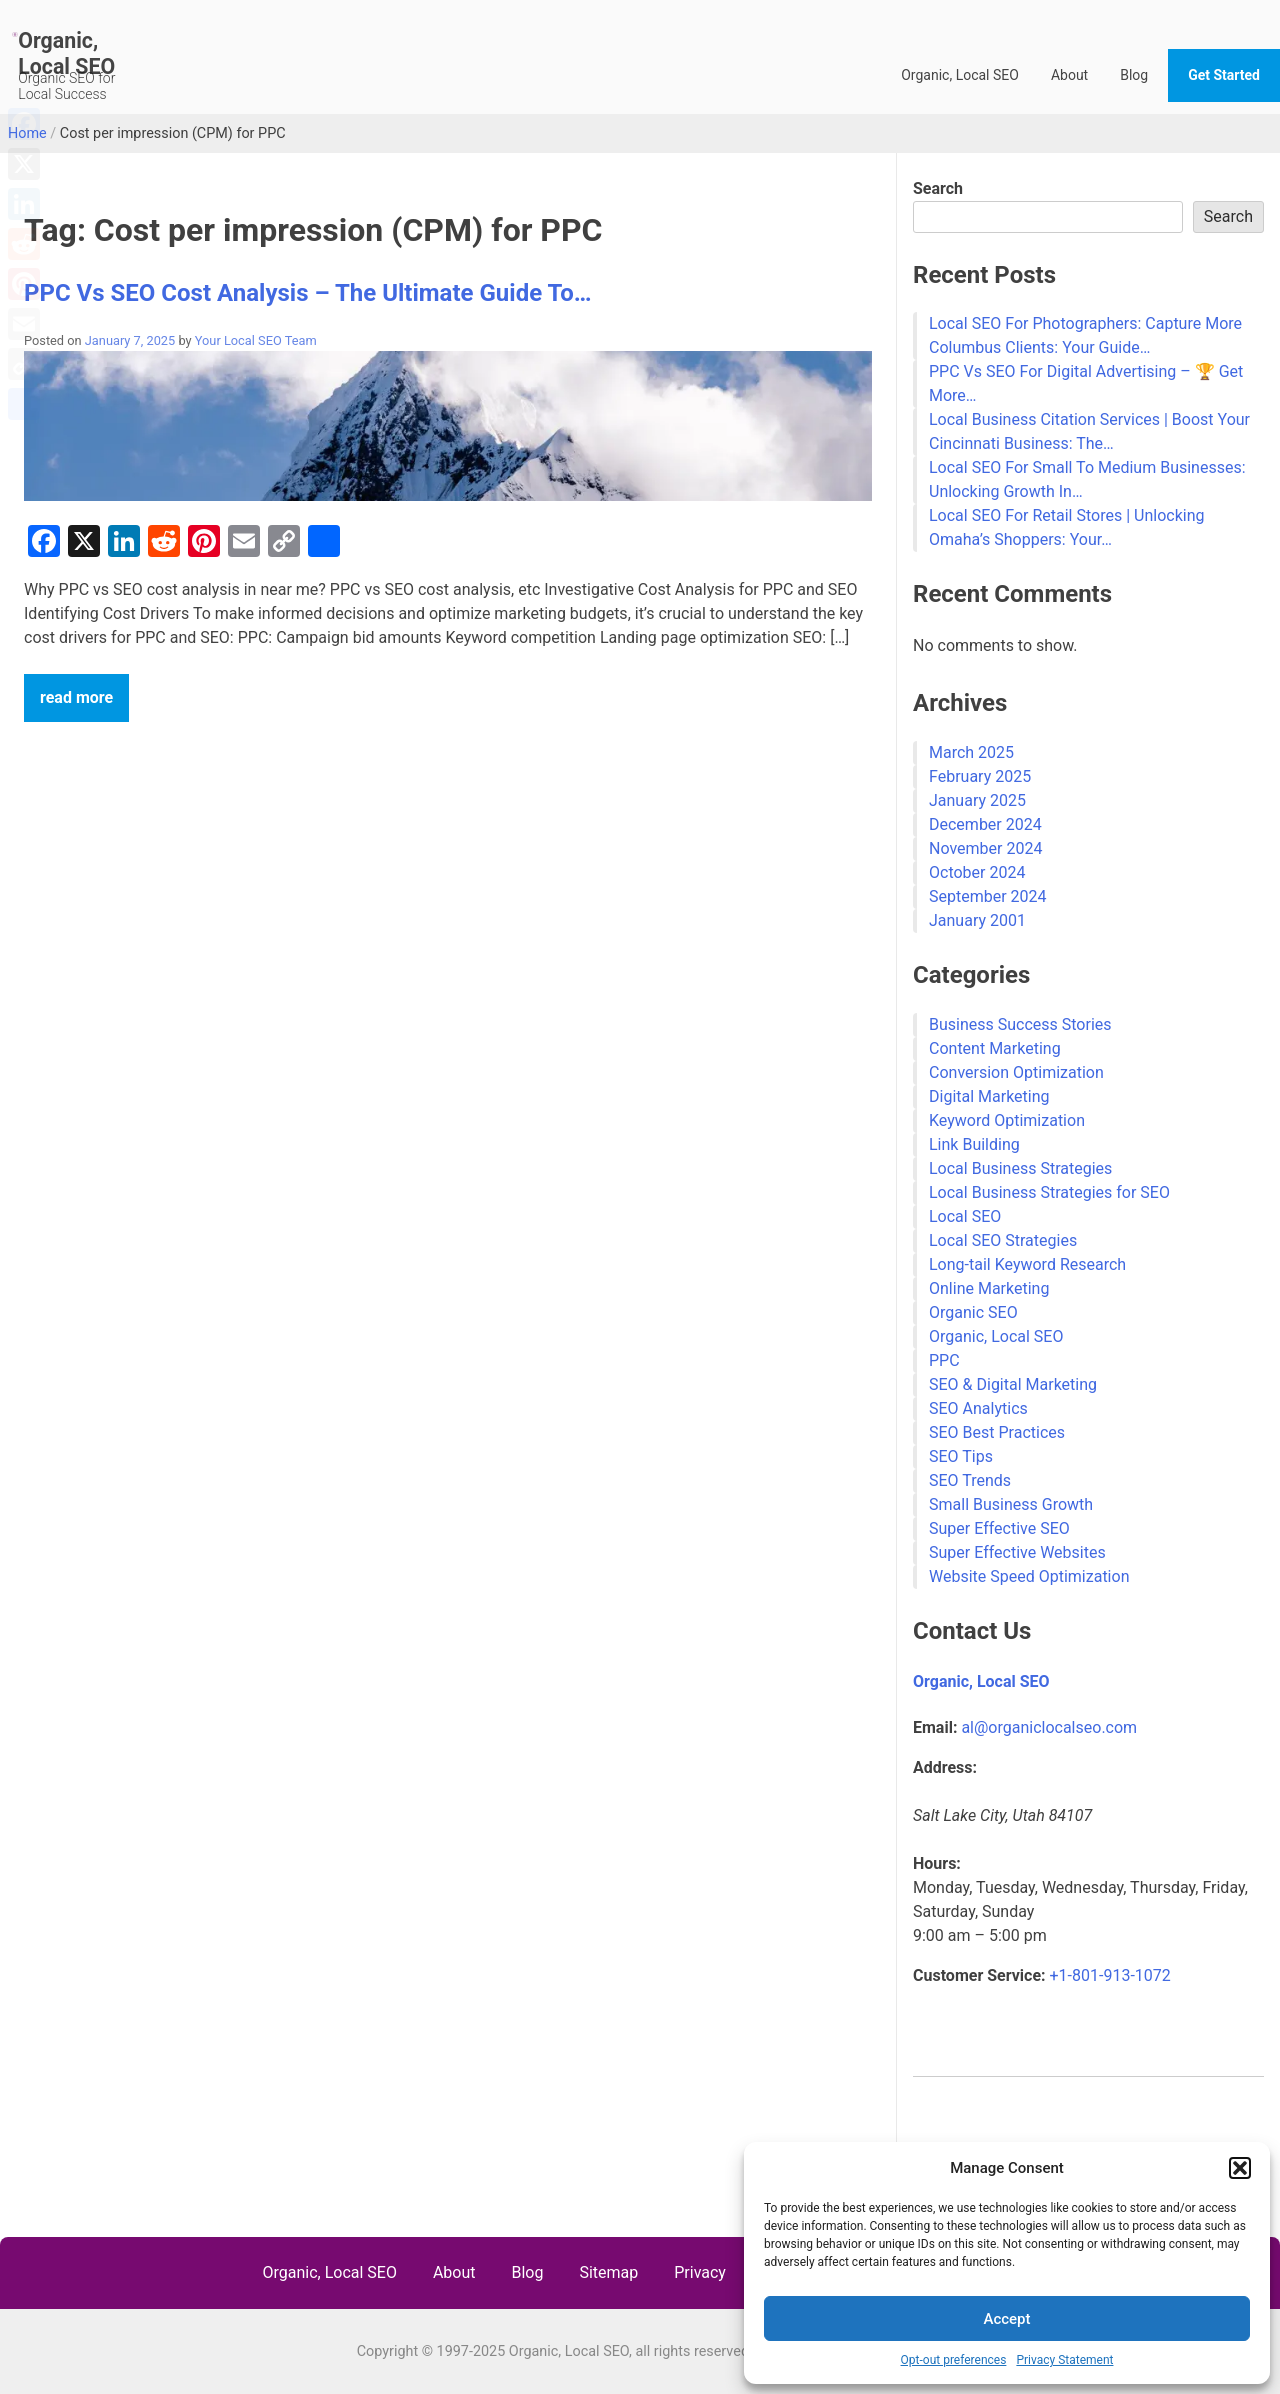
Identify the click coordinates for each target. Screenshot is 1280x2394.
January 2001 (977, 920)
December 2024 (985, 824)
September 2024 (988, 896)
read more (76, 697)
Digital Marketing (989, 1096)
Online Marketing (989, 1288)
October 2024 (977, 872)
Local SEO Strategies (1003, 1240)
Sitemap (608, 2272)
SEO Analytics (978, 1408)
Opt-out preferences (954, 2360)
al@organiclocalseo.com (1049, 1727)
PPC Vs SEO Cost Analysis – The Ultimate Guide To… (308, 293)
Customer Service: (979, 1975)
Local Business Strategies (1020, 1168)
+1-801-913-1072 (1110, 1975)
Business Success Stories (1020, 1024)
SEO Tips (961, 1456)
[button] (1240, 2168)
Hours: (937, 1863)
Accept (1006, 2319)
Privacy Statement (1064, 2360)
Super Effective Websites (1017, 1552)
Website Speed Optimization (1029, 1576)
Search (938, 188)
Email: (935, 1727)
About (1069, 75)
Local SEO (965, 1216)
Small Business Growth (1011, 1504)
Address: (945, 1767)
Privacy (700, 2272)
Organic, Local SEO (66, 53)
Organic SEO (973, 1312)
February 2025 (980, 776)
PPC (944, 1360)
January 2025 (977, 800)
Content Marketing (995, 1048)
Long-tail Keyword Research (1027, 1264)
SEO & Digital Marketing (1013, 1384)
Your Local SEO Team (256, 340)
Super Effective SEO (999, 1528)
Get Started (1224, 75)
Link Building (974, 1144)
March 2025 (971, 752)
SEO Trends (970, 1480)
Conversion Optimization (1016, 1072)
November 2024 (985, 848)
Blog (1134, 75)
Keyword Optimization (1007, 1120)
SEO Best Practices (997, 1432)
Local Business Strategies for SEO (1049, 1192)
